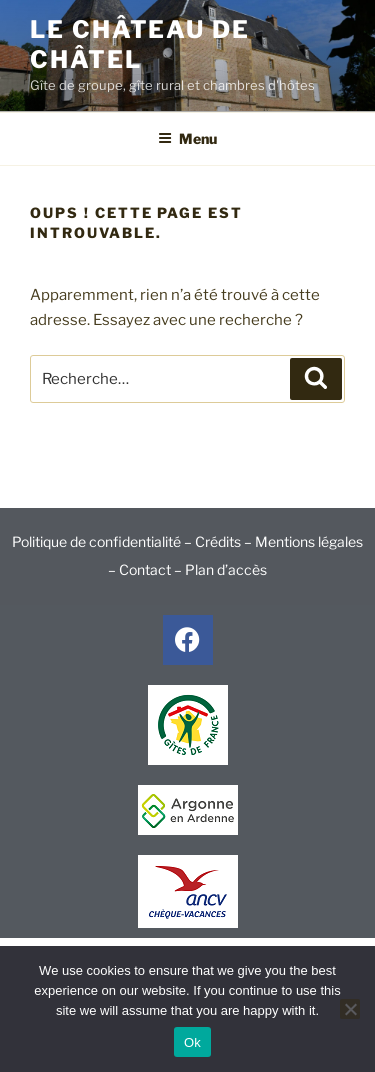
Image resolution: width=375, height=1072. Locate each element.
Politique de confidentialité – (103, 541)
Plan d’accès (226, 569)
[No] (350, 1009)
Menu (187, 138)
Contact (145, 569)
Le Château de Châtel (140, 44)
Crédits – (225, 541)
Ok (192, 1042)
